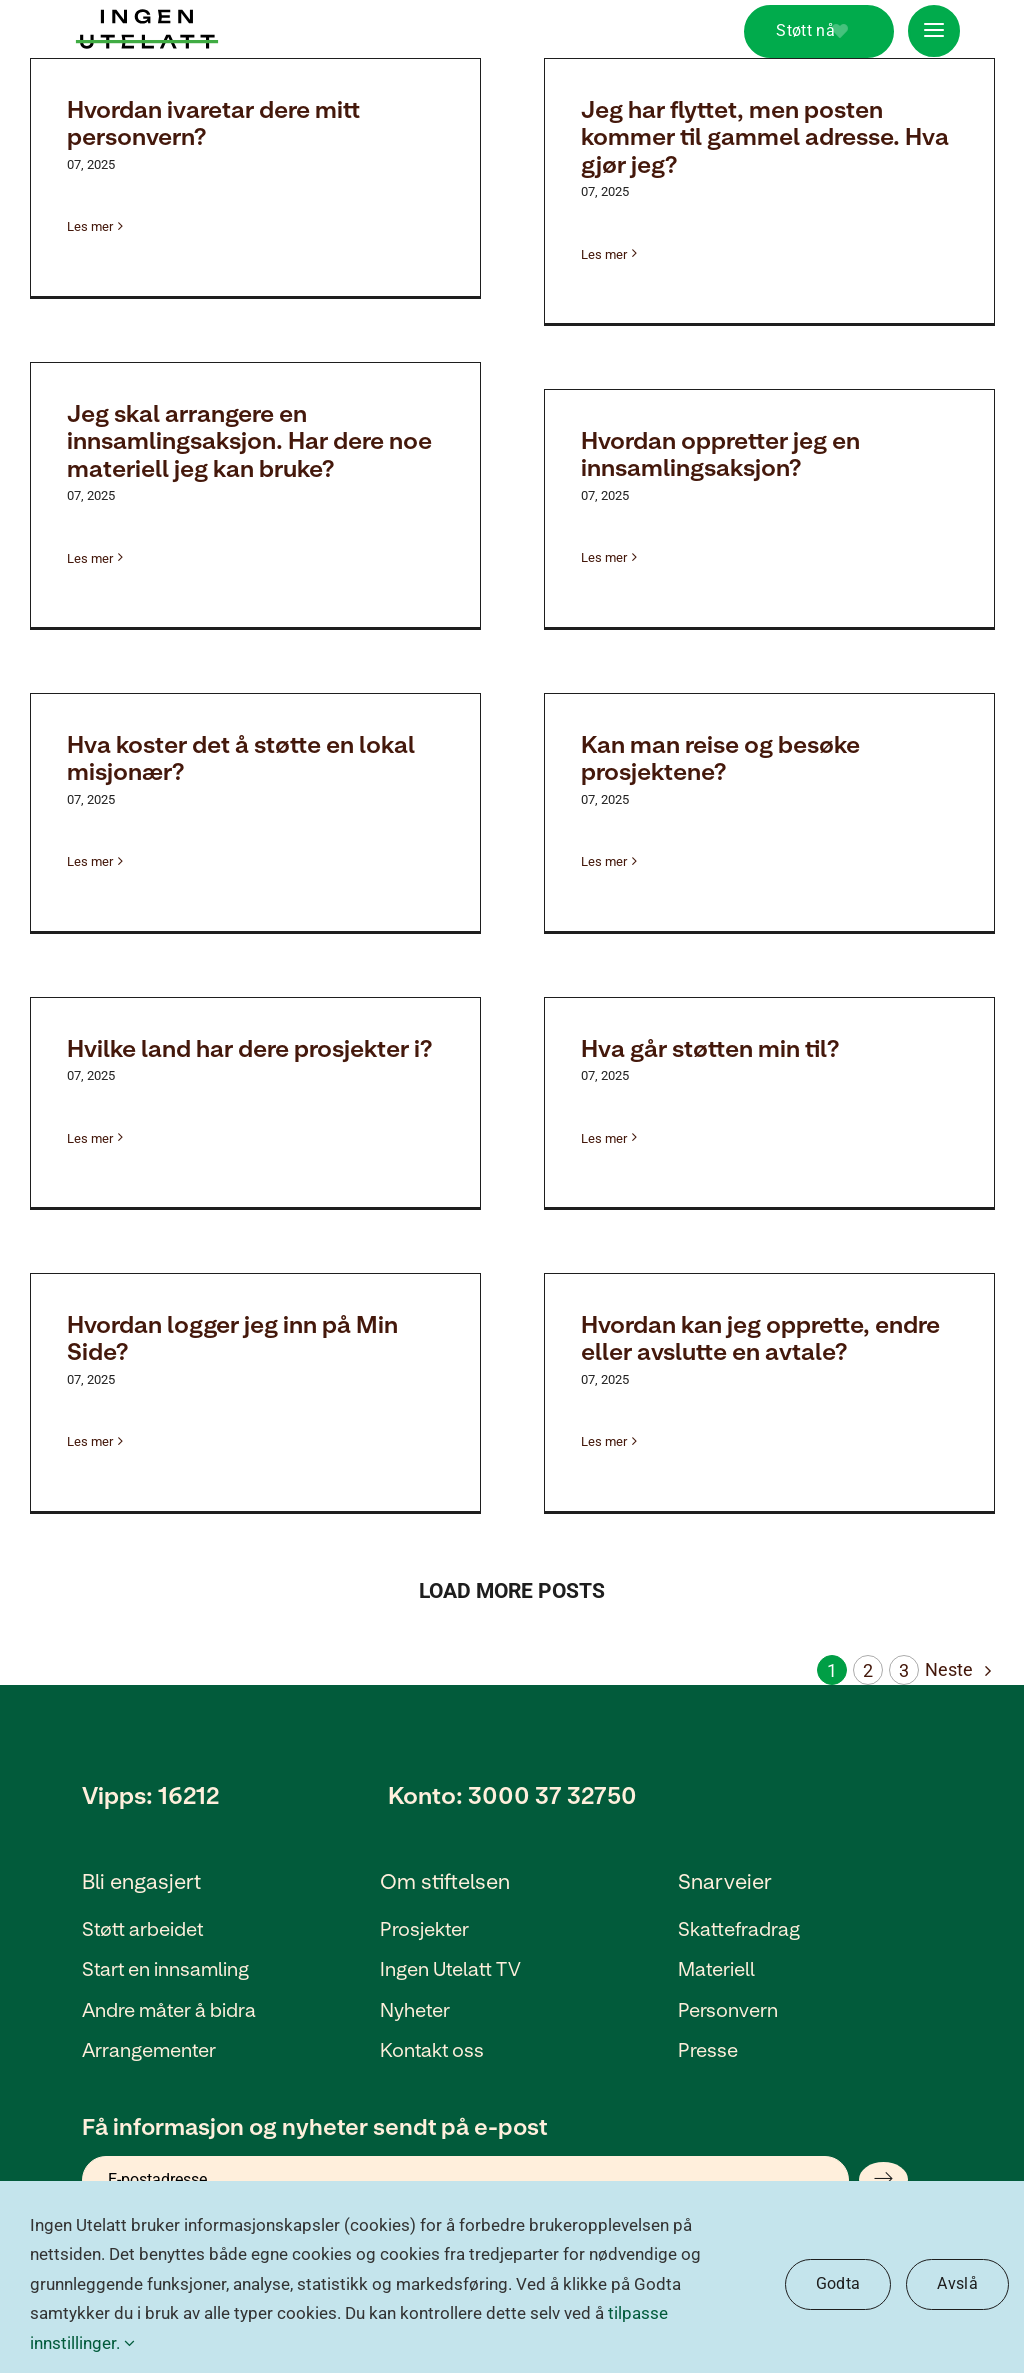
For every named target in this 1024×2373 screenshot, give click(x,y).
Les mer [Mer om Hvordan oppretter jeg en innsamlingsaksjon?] (604, 557)
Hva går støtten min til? (710, 1047)
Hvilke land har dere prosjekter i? (250, 1047)
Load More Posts (512, 1591)
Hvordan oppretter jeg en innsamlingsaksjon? (720, 453)
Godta (838, 2283)
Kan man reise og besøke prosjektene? (720, 757)
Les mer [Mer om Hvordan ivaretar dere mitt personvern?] (90, 226)
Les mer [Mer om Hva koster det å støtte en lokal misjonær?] (90, 861)
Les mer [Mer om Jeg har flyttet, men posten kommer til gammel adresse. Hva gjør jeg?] (604, 254)
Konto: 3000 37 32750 (512, 1794)
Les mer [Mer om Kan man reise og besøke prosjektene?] (604, 861)
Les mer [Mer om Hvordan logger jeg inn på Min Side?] (90, 1441)
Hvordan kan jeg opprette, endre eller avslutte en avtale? (760, 1337)
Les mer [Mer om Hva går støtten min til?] (604, 1138)
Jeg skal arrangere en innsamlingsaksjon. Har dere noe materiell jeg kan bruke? (249, 440)
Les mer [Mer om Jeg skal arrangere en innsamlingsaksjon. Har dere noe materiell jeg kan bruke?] (90, 558)
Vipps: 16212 (150, 1794)
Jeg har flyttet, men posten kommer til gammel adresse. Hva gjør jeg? (765, 136)
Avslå (957, 2283)
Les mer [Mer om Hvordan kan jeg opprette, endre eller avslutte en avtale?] (604, 1441)
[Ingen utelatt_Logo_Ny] (147, 18)
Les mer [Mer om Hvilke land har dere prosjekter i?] (90, 1138)
